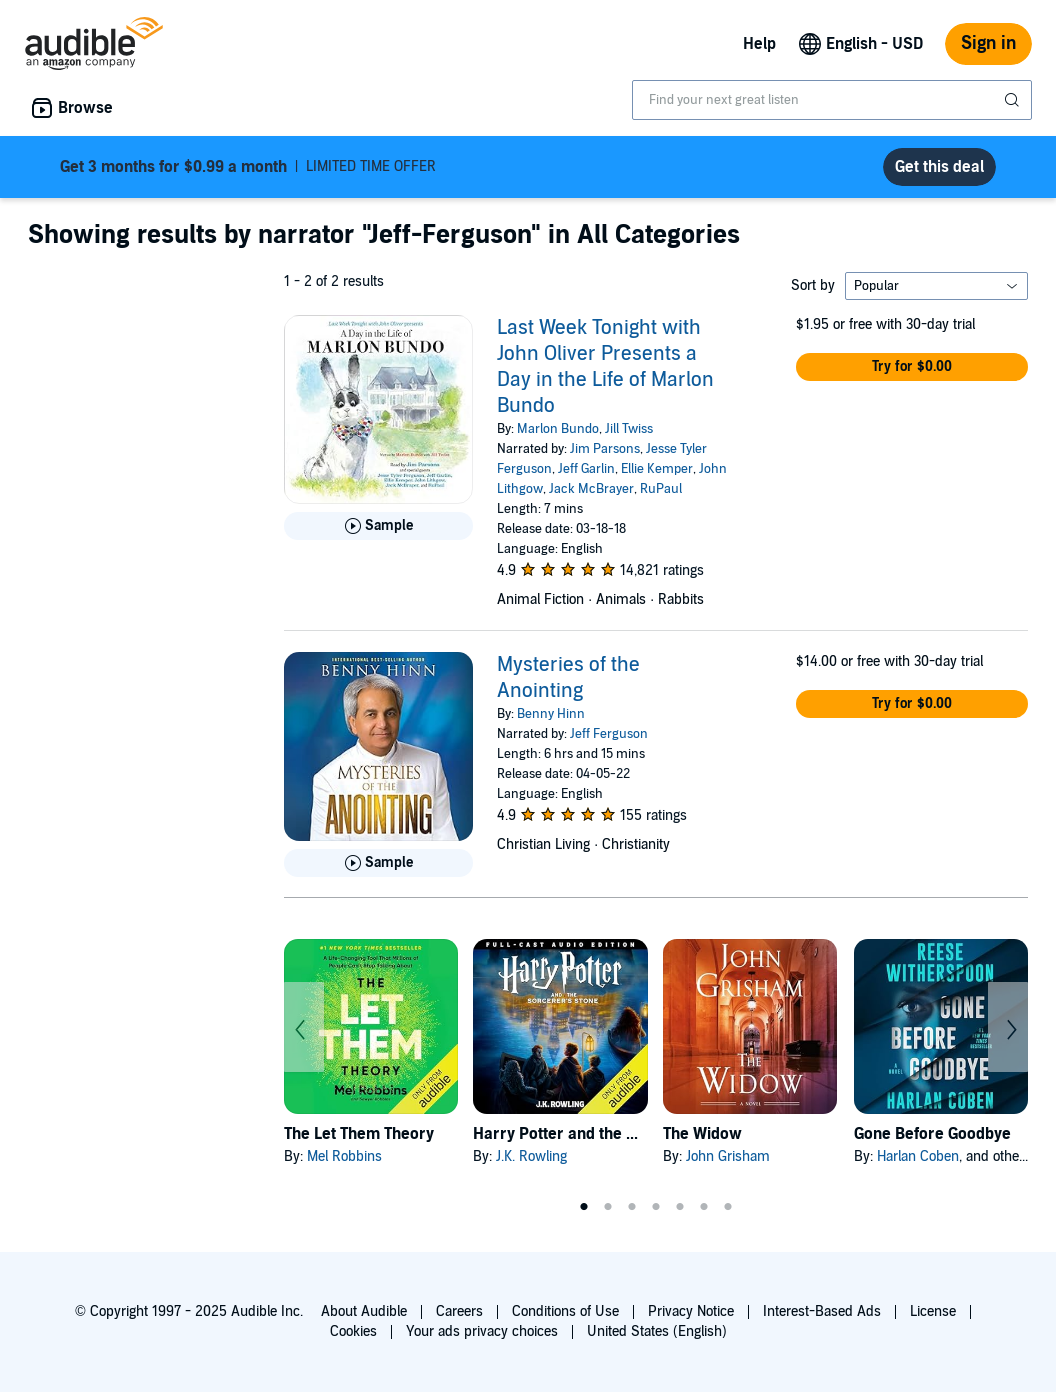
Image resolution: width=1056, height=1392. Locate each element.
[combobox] (832, 100)
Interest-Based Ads (822, 1311)
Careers (459, 1311)
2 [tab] (608, 1207)
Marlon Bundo (558, 429)
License (933, 1311)
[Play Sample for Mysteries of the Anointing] (378, 863)
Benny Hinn (551, 714)
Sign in (988, 43)
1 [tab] (584, 1207)
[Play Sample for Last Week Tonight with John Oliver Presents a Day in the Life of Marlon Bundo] (378, 526)
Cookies (353, 1331)
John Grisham (728, 1156)
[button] (912, 367)
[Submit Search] (1014, 100)
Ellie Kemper (657, 469)
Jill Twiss (629, 429)
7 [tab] (728, 1207)
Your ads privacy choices (482, 1331)
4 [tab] (656, 1207)
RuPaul (661, 489)
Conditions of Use (565, 1311)
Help (759, 44)
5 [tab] (680, 1207)
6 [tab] (704, 1207)
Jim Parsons (605, 449)
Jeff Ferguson (609, 734)
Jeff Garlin (586, 469)
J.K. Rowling (531, 1156)
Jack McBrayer (591, 489)
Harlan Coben (918, 1156)
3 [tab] (632, 1207)
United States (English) (657, 1331)
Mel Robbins (344, 1156)
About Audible (364, 1311)
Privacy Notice (691, 1311)
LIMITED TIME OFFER (248, 167)
